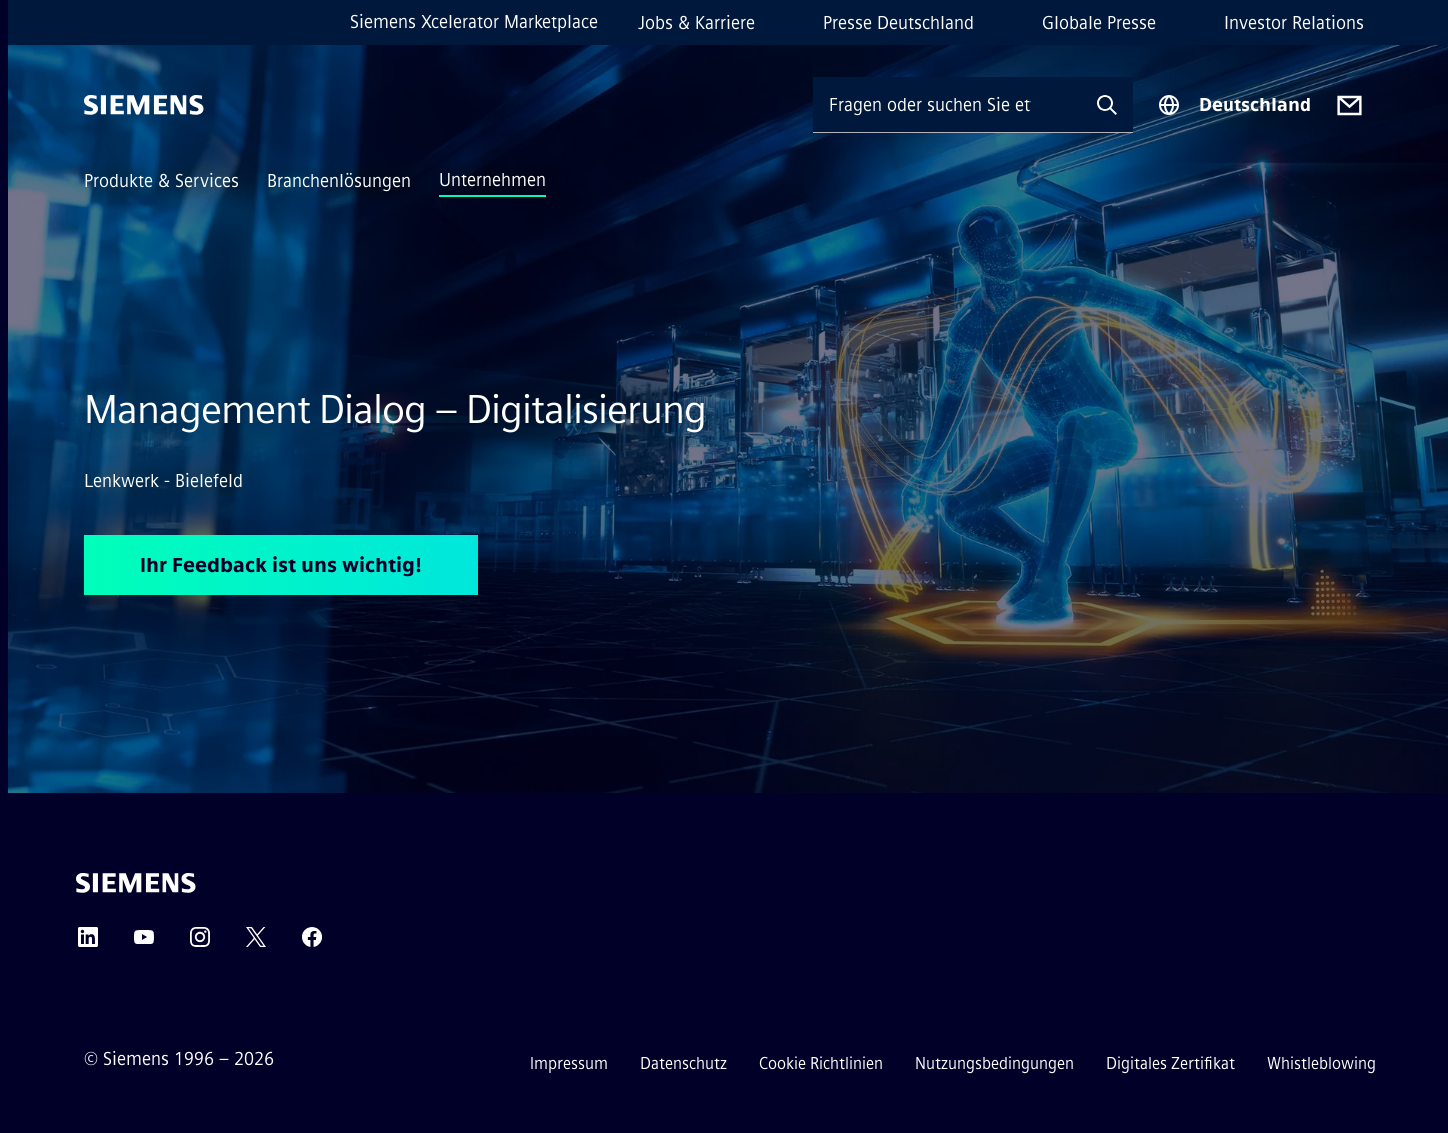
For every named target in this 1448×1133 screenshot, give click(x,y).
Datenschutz (683, 1063)
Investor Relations (1294, 23)
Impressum (569, 1063)
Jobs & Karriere (696, 23)
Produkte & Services (161, 181)
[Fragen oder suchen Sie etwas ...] (947, 104)
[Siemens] (144, 105)
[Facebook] (312, 943)
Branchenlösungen (339, 181)
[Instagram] (200, 943)
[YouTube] (144, 943)
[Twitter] (256, 943)
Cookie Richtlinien (821, 1063)
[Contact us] (1349, 105)
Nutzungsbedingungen (994, 1063)
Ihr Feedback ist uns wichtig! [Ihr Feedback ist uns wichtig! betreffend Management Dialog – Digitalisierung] (281, 565)
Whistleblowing (1321, 1063)
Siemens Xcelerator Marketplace (474, 22)
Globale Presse (1099, 23)
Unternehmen (492, 180)
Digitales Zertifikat (1170, 1063)
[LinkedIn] (88, 943)
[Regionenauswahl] (1234, 105)
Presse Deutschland (898, 23)
